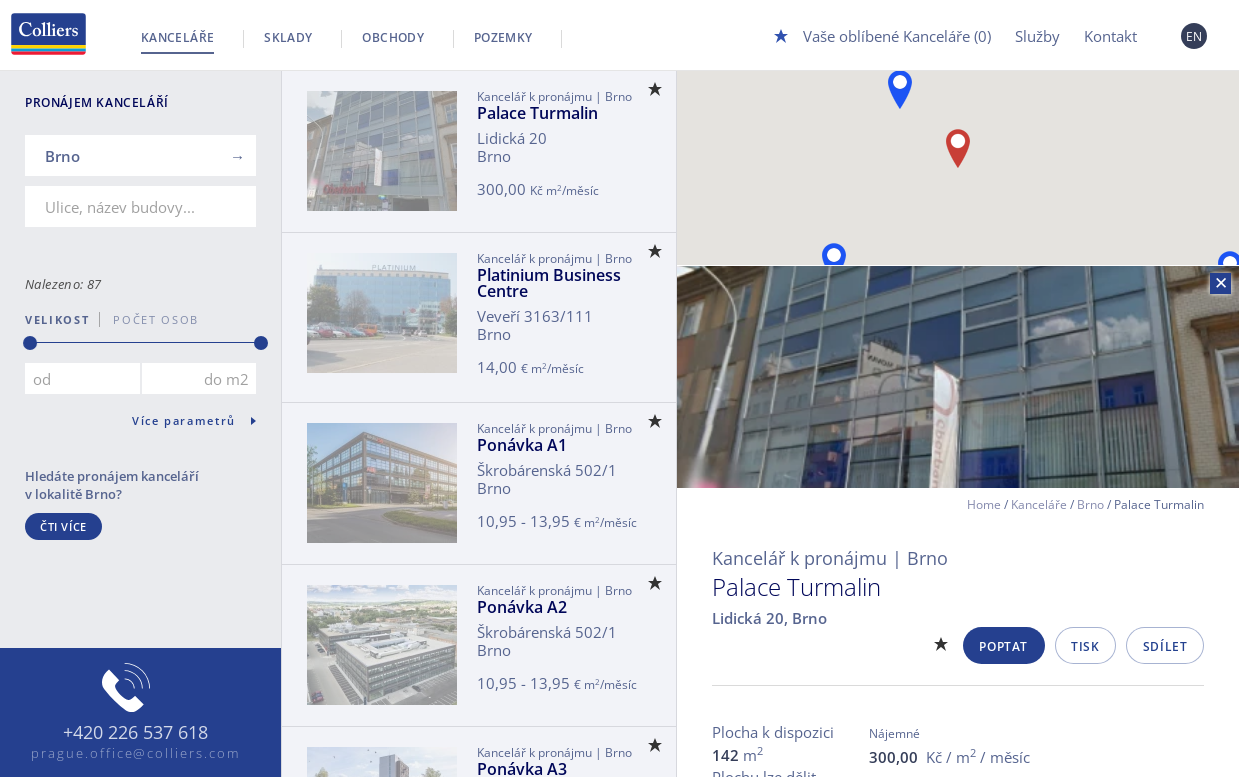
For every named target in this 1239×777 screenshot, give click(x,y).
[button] (900, 89)
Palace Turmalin (537, 113)
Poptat (1003, 646)
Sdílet (1165, 646)
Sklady (288, 37)
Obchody (393, 37)
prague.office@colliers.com (135, 753)
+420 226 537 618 (135, 733)
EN (1194, 36)
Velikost (57, 319)
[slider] (30, 343)
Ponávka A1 (522, 445)
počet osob (149, 319)
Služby (1037, 36)
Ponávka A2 (522, 607)
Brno (1090, 504)
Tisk (1085, 646)
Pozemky (503, 37)
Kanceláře (177, 37)
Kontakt (1110, 36)
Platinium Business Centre (549, 283)
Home (984, 504)
